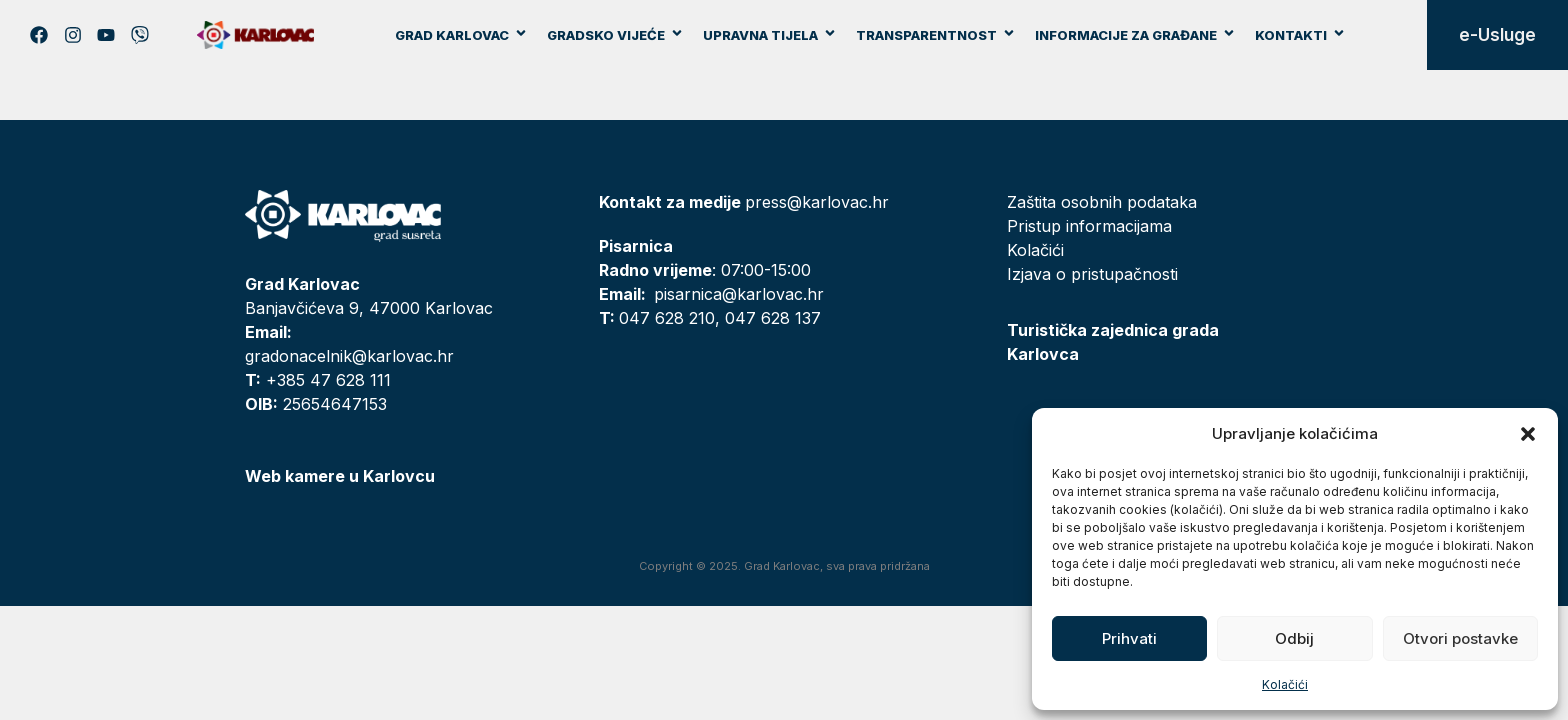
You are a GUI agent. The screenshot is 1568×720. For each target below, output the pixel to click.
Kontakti (1300, 35)
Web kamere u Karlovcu (340, 476)
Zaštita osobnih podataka (1102, 202)
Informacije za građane (1135, 35)
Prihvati (1129, 638)
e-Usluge (1497, 35)
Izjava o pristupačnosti (1092, 274)
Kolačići (1285, 684)
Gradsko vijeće (615, 35)
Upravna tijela (770, 35)
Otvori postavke (1460, 638)
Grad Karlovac (461, 35)
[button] (1528, 434)
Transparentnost (936, 35)
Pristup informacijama (1089, 226)
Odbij (1294, 638)
